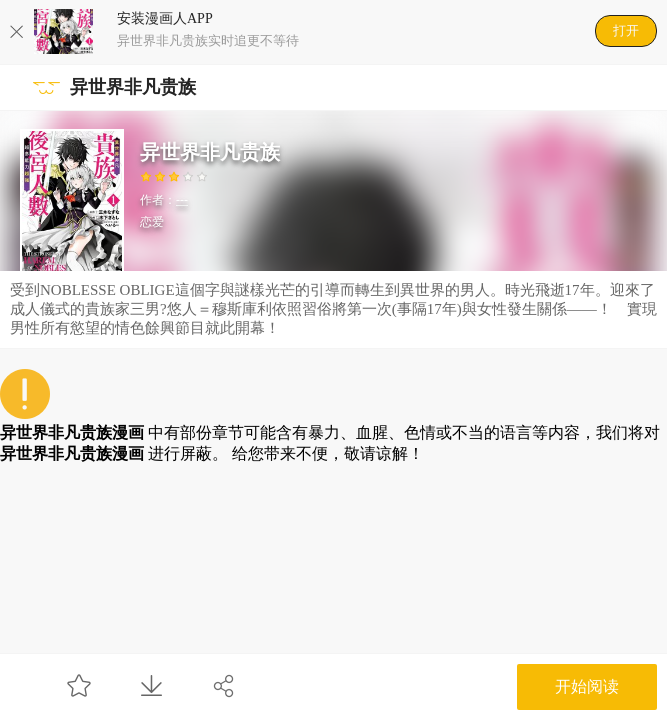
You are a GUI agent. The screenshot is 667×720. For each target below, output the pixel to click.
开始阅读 (587, 686)
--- (182, 200)
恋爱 (152, 222)
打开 (626, 30)
